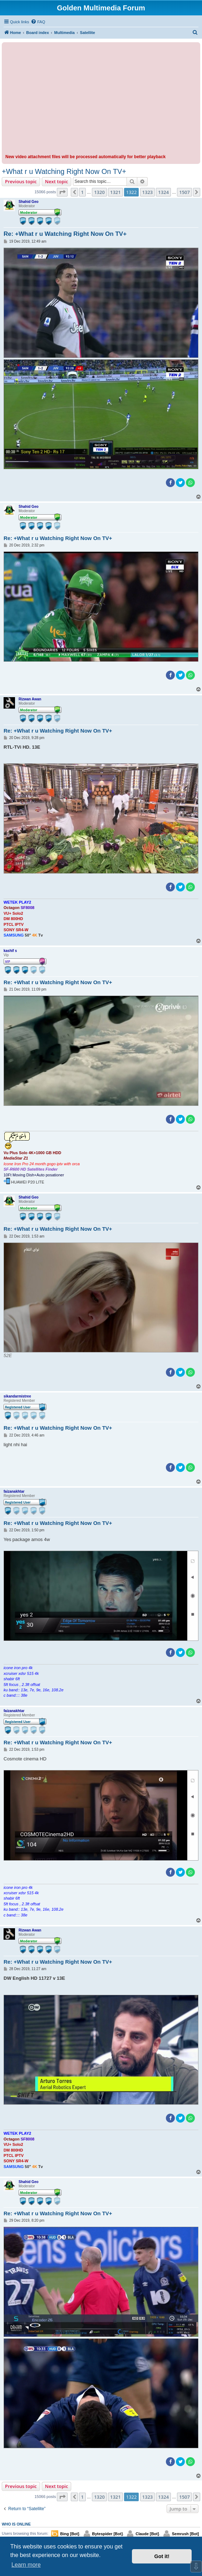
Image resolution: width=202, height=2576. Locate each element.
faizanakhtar (14, 1491)
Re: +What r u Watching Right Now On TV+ (65, 233)
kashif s (10, 951)
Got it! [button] (161, 2556)
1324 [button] (163, 192)
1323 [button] (147, 192)
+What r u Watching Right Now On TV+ (64, 171)
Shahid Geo (29, 202)
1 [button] (82, 192)
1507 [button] (184, 192)
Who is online (16, 2524)
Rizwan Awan (30, 699)
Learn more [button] (26, 2565)
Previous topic (21, 181)
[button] (62, 192)
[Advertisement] (101, 99)
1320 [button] (99, 192)
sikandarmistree (17, 1396)
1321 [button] (115, 192)
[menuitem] (38, 22)
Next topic (56, 181)
